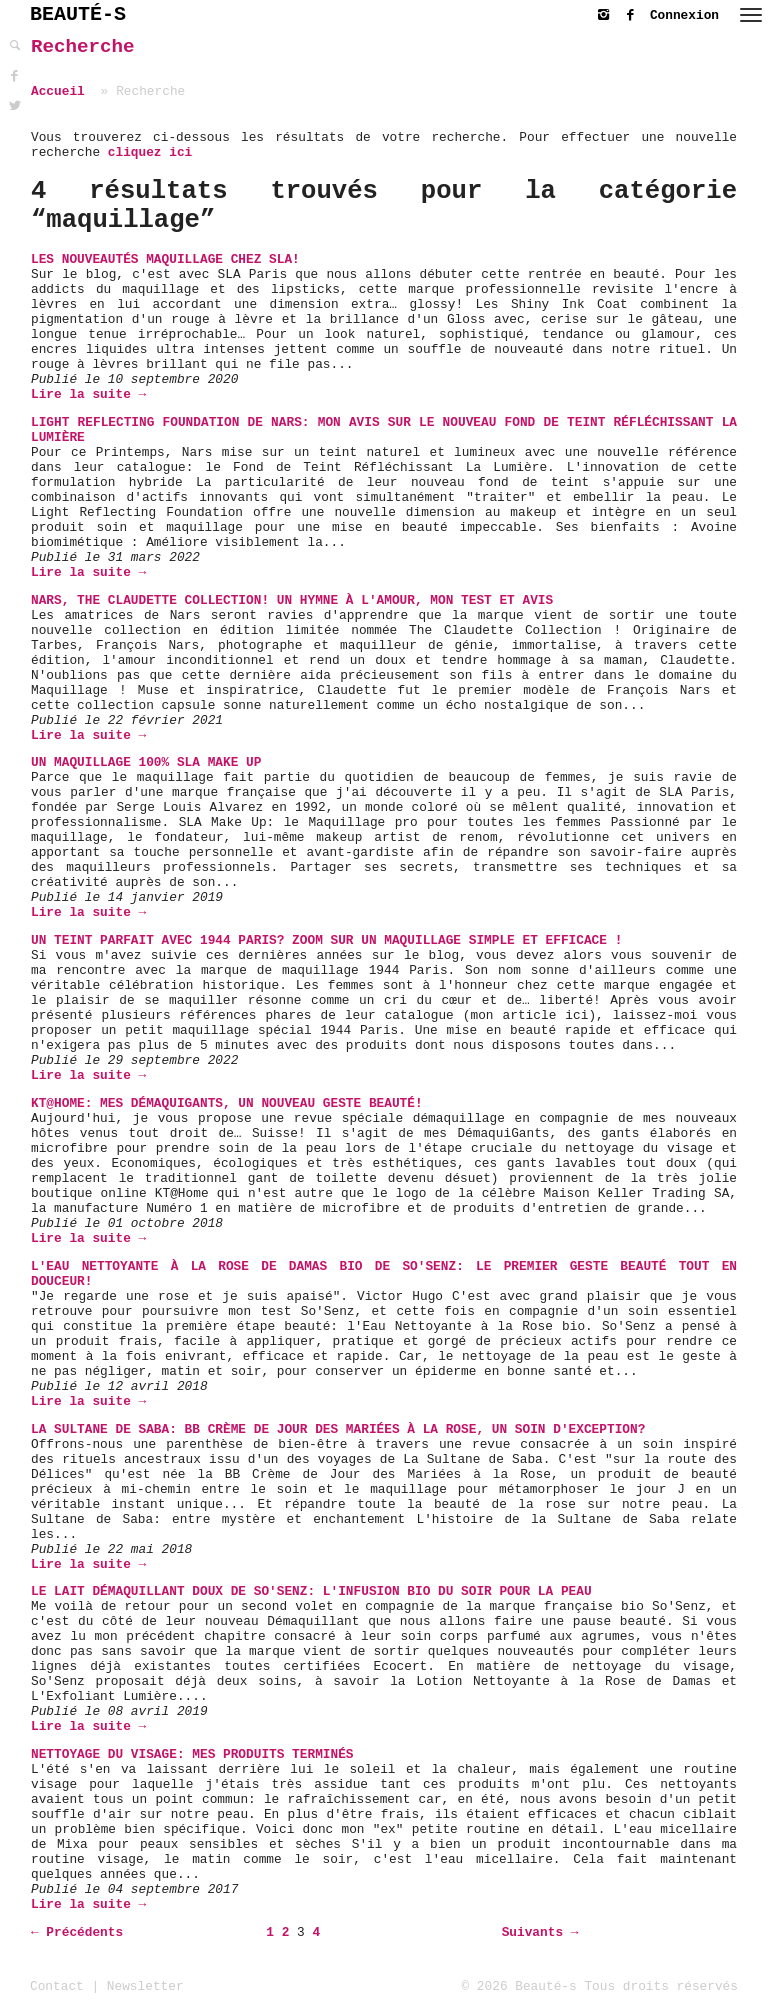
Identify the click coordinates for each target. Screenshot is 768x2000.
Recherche (83, 47)
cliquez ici (150, 152)
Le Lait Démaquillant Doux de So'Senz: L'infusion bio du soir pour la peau (311, 1591)
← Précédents (77, 1932)
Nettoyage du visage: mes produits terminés (192, 1754)
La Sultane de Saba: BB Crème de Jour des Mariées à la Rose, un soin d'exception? (338, 1429)
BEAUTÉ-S (78, 14)
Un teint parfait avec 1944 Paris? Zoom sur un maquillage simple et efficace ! (326, 940)
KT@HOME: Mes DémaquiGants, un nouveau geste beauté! (227, 1103)
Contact (57, 1986)
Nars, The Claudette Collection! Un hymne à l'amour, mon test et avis (292, 600)
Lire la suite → (88, 394)
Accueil (58, 91)
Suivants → (540, 1932)
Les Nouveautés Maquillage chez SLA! (165, 259)
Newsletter (145, 1986)
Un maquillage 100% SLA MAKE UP (146, 762)
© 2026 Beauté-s (519, 1986)
